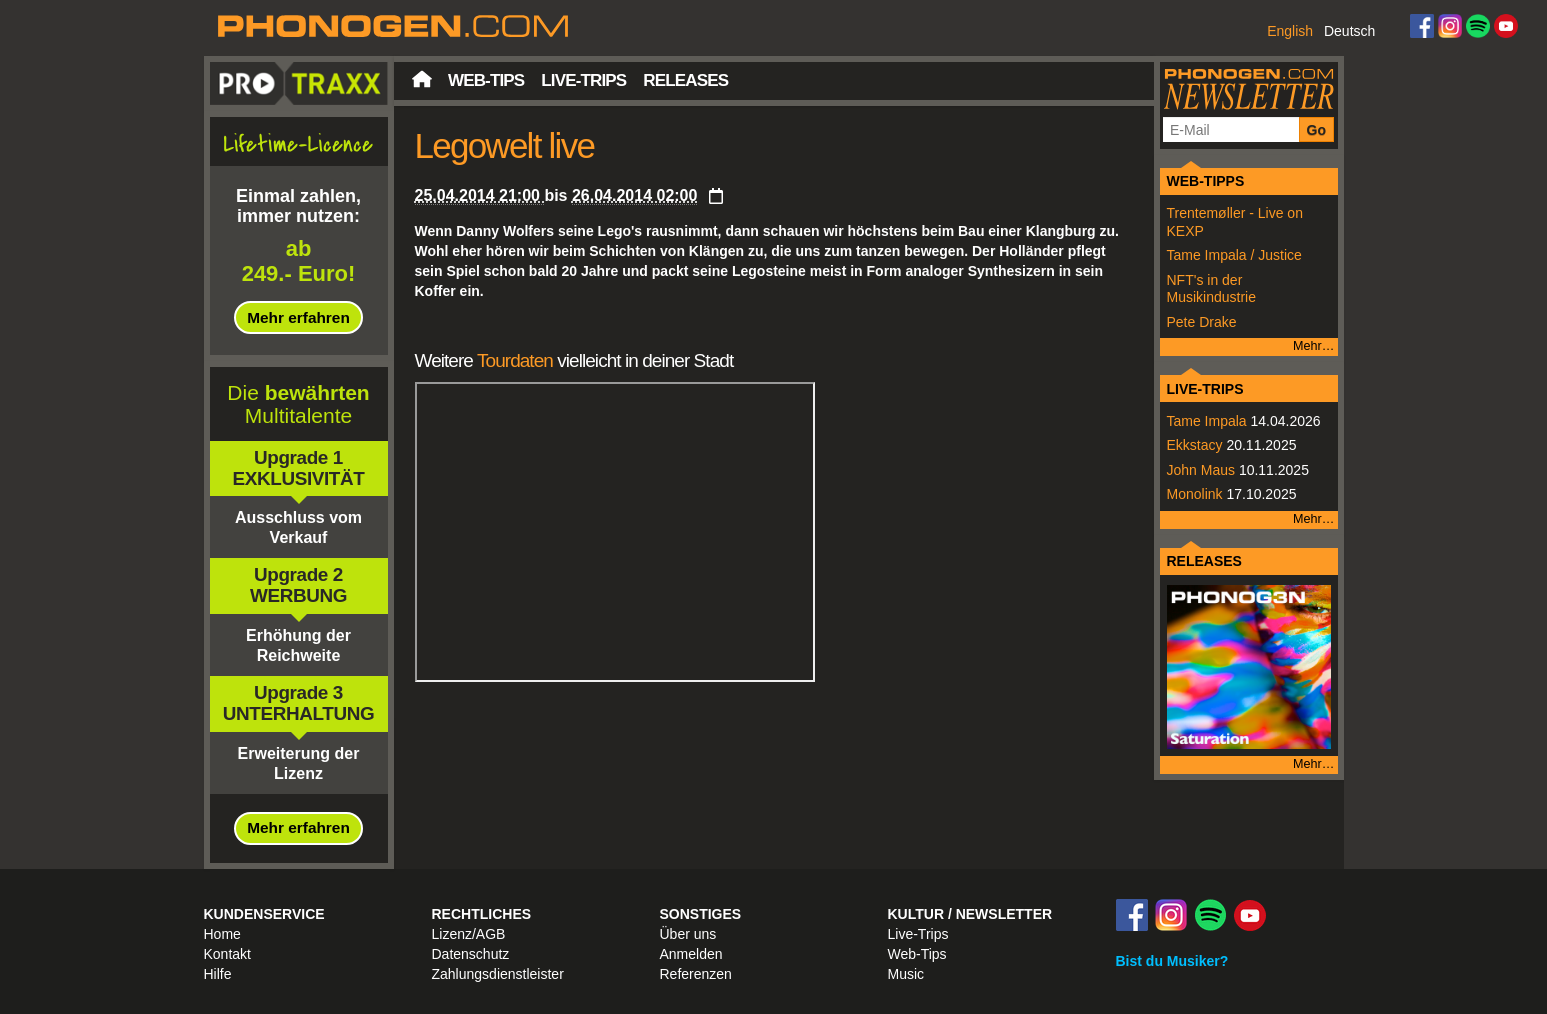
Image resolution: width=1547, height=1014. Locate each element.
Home (222, 934)
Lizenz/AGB (469, 934)
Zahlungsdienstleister (498, 974)
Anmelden (691, 954)
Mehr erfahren (298, 317)
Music (906, 974)
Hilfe (218, 974)
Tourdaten (515, 360)
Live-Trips (583, 80)
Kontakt (227, 954)
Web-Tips (486, 80)
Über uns (688, 934)
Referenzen (696, 974)
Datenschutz (471, 954)
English (1290, 31)
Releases (685, 80)
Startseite (422, 79)
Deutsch (1349, 31)
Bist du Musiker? (1172, 961)
